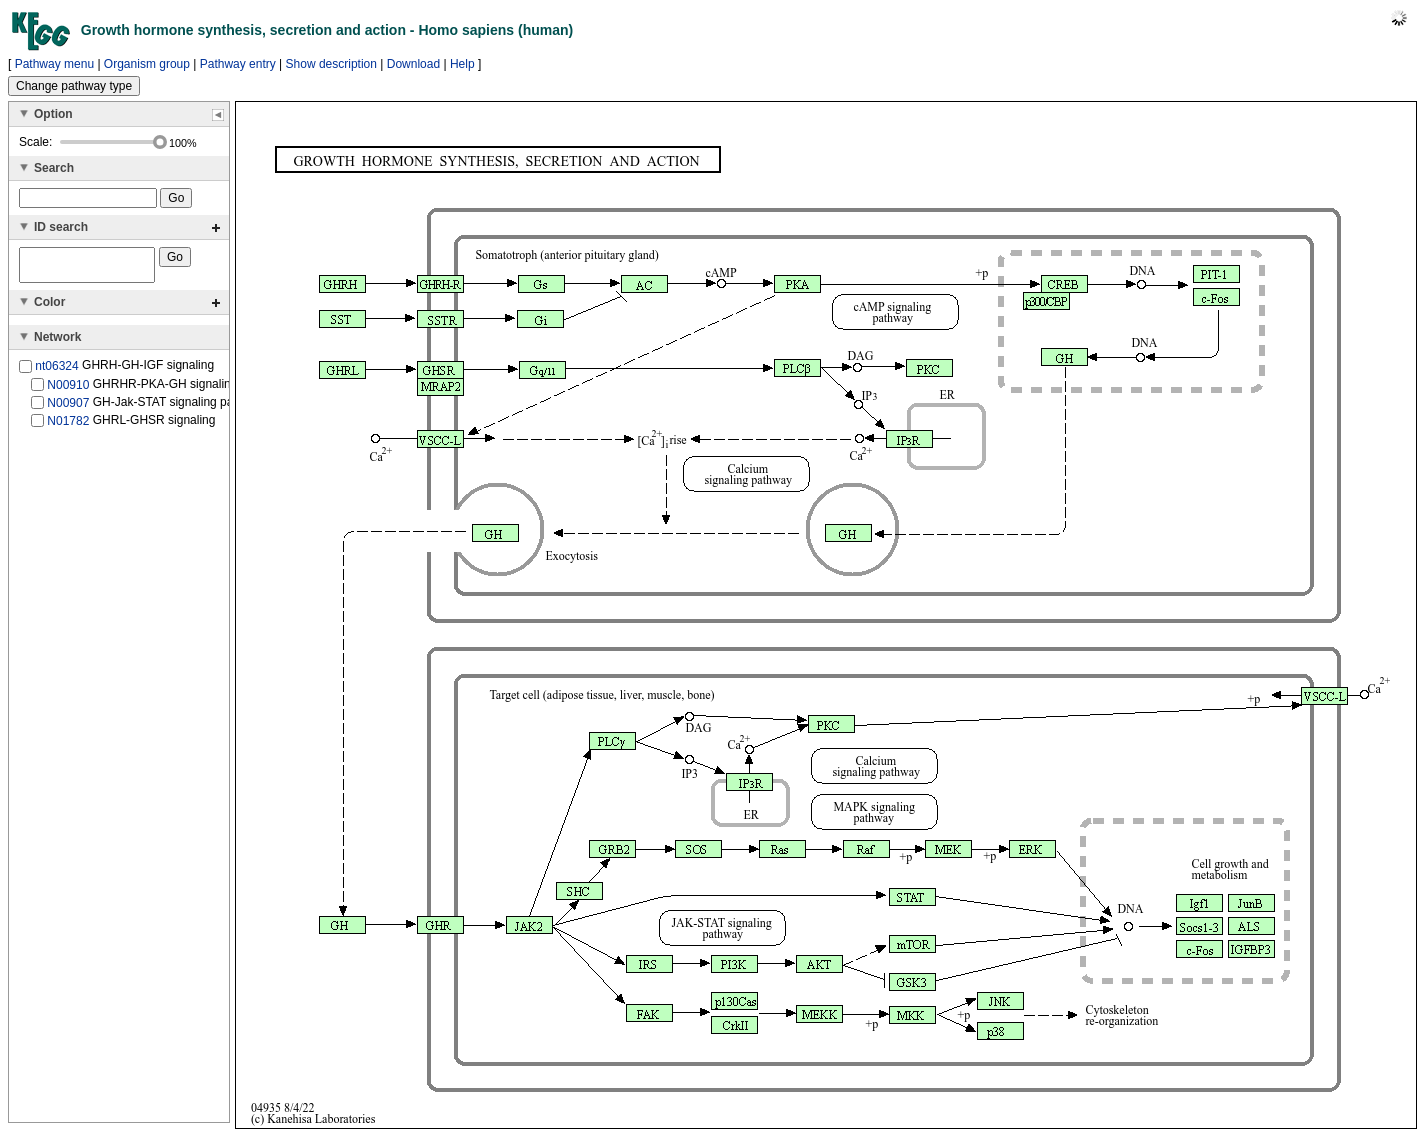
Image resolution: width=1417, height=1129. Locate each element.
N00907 (68, 409)
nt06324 (56, 372)
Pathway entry (238, 64)
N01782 (68, 427)
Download (413, 64)
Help (462, 64)
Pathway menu (54, 64)
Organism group (147, 64)
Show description (331, 64)
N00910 (68, 390)
